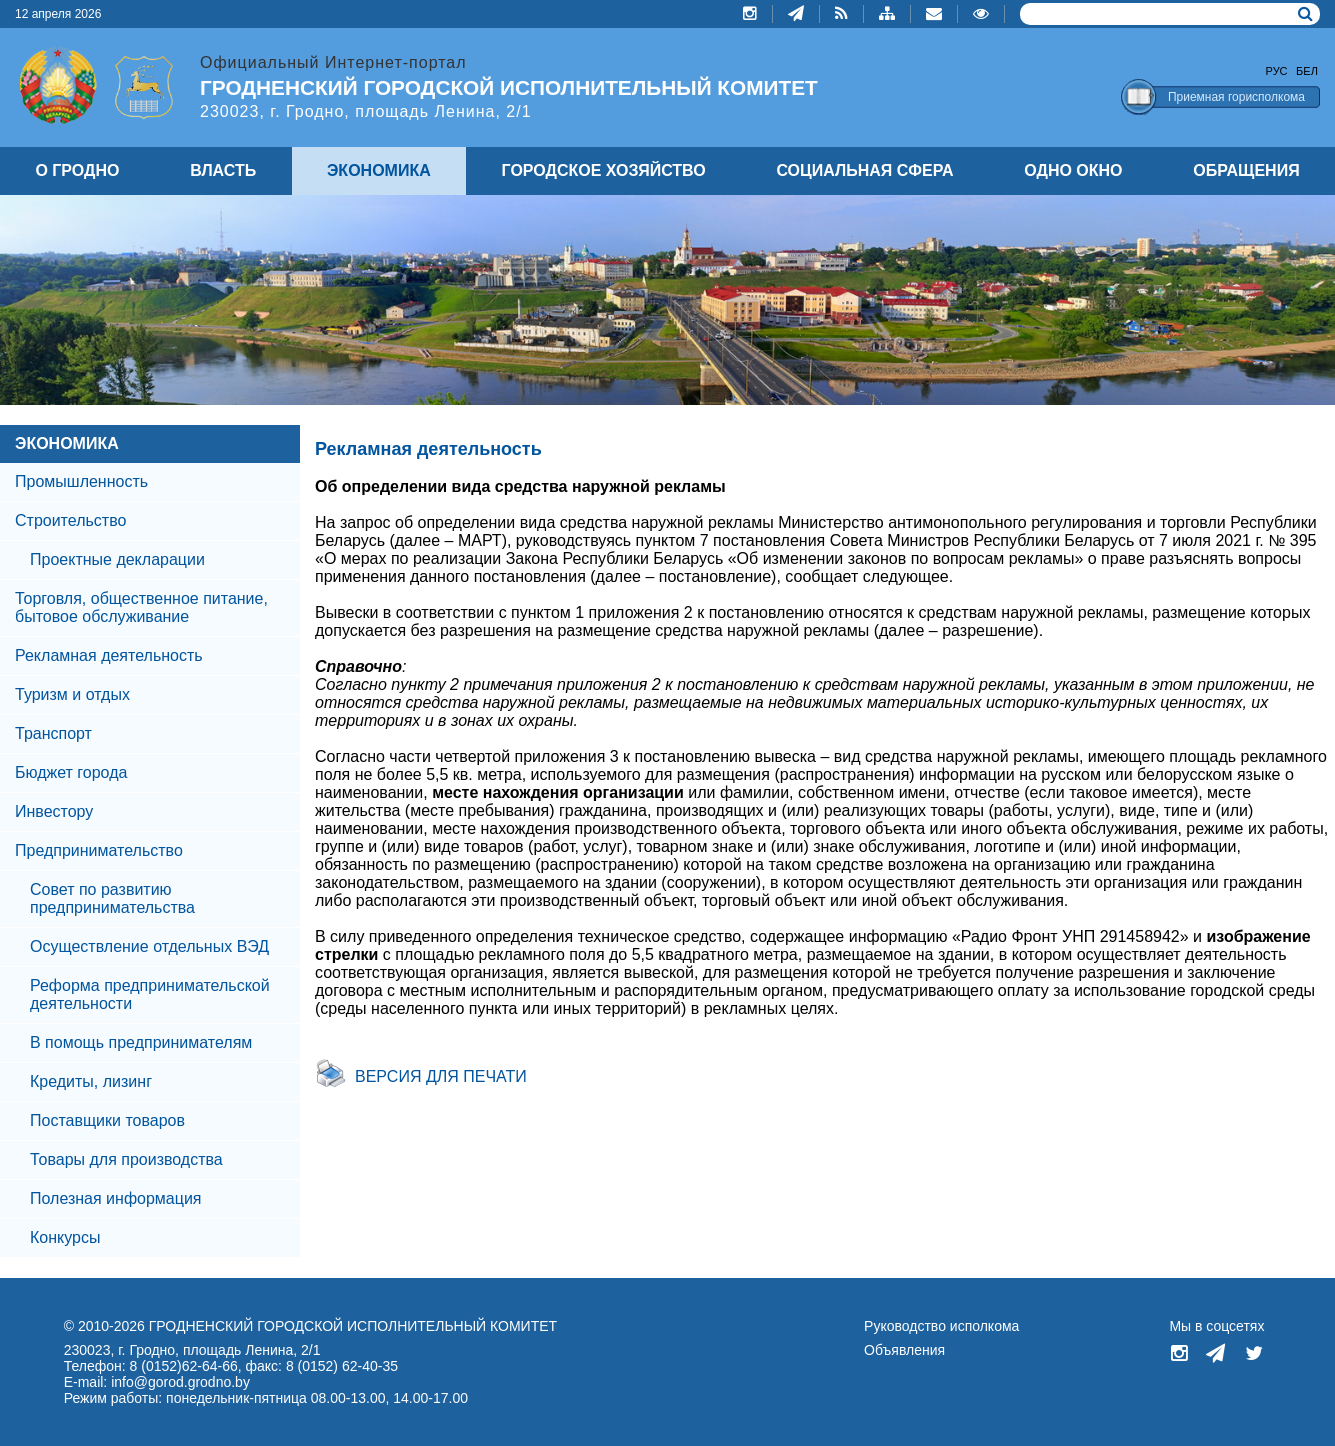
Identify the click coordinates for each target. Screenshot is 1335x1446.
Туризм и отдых (72, 694)
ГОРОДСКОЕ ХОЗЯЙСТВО (604, 170)
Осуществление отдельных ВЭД (149, 946)
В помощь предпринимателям (141, 1042)
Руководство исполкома (941, 1326)
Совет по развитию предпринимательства (112, 898)
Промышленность (81, 481)
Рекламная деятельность (109, 655)
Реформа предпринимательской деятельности (150, 994)
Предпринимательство (99, 850)
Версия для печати (441, 1076)
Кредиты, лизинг (91, 1081)
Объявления (904, 1350)
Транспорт (53, 733)
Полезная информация (116, 1198)
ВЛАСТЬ (223, 170)
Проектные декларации (117, 559)
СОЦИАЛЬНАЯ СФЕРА (864, 170)
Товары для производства (126, 1159)
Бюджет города (71, 772)
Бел (1307, 71)
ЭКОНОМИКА (67, 443)
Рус (1277, 71)
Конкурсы (65, 1237)
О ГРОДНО (77, 170)
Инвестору (54, 811)
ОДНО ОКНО (1073, 170)
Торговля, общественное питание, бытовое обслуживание (141, 607)
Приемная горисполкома (1236, 97)
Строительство (70, 520)
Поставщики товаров (107, 1120)
